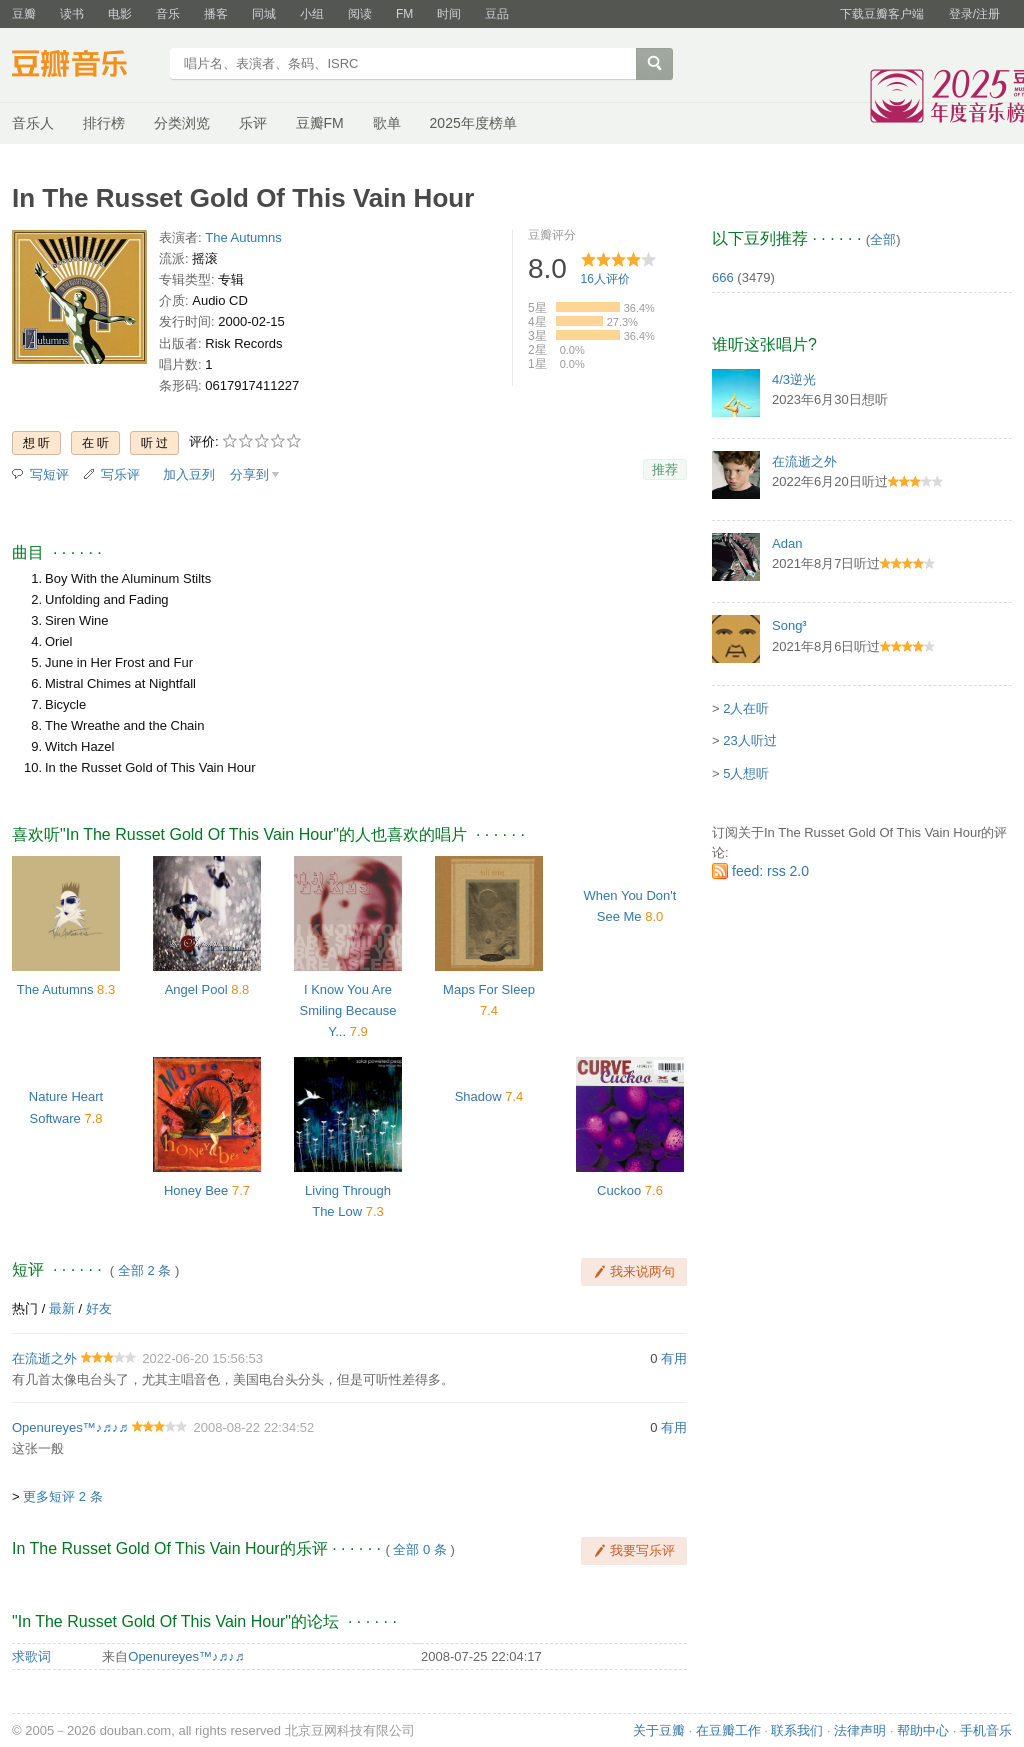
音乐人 (33, 123)
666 (723, 277)
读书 (72, 14)
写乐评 (120, 474)
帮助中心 (923, 1730)
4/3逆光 (794, 379)
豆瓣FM (320, 123)
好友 (99, 1308)
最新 (62, 1308)
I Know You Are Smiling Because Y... (348, 1010)
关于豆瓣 (659, 1730)
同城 (264, 14)
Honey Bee (196, 1190)
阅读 (360, 14)
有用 (674, 1358)
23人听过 (749, 740)
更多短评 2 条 (62, 1496)
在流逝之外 (44, 1358)
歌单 (387, 123)
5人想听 (746, 773)
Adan (787, 543)
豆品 (497, 14)
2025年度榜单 (473, 123)
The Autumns (243, 237)
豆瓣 (24, 14)
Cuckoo (619, 1190)
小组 (312, 14)
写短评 (49, 474)
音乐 (168, 14)
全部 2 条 (144, 1270)
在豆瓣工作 (728, 1730)
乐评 (253, 123)
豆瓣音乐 (84, 66)
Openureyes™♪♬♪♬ (70, 1427)
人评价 (605, 279)
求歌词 (31, 1656)
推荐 (665, 469)
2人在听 (746, 708)
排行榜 (104, 123)
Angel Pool (196, 989)
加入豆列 (189, 474)
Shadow (478, 1096)
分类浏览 (182, 123)
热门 (25, 1308)
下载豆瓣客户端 (882, 14)
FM (404, 14)
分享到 (249, 474)
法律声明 (860, 1730)
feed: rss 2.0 (770, 871)
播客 (216, 14)
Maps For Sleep (489, 989)
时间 (449, 14)
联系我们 (797, 1730)
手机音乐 (986, 1730)
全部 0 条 (419, 1549)
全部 (883, 239)
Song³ (789, 625)
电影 (120, 14)
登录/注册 (974, 14)
